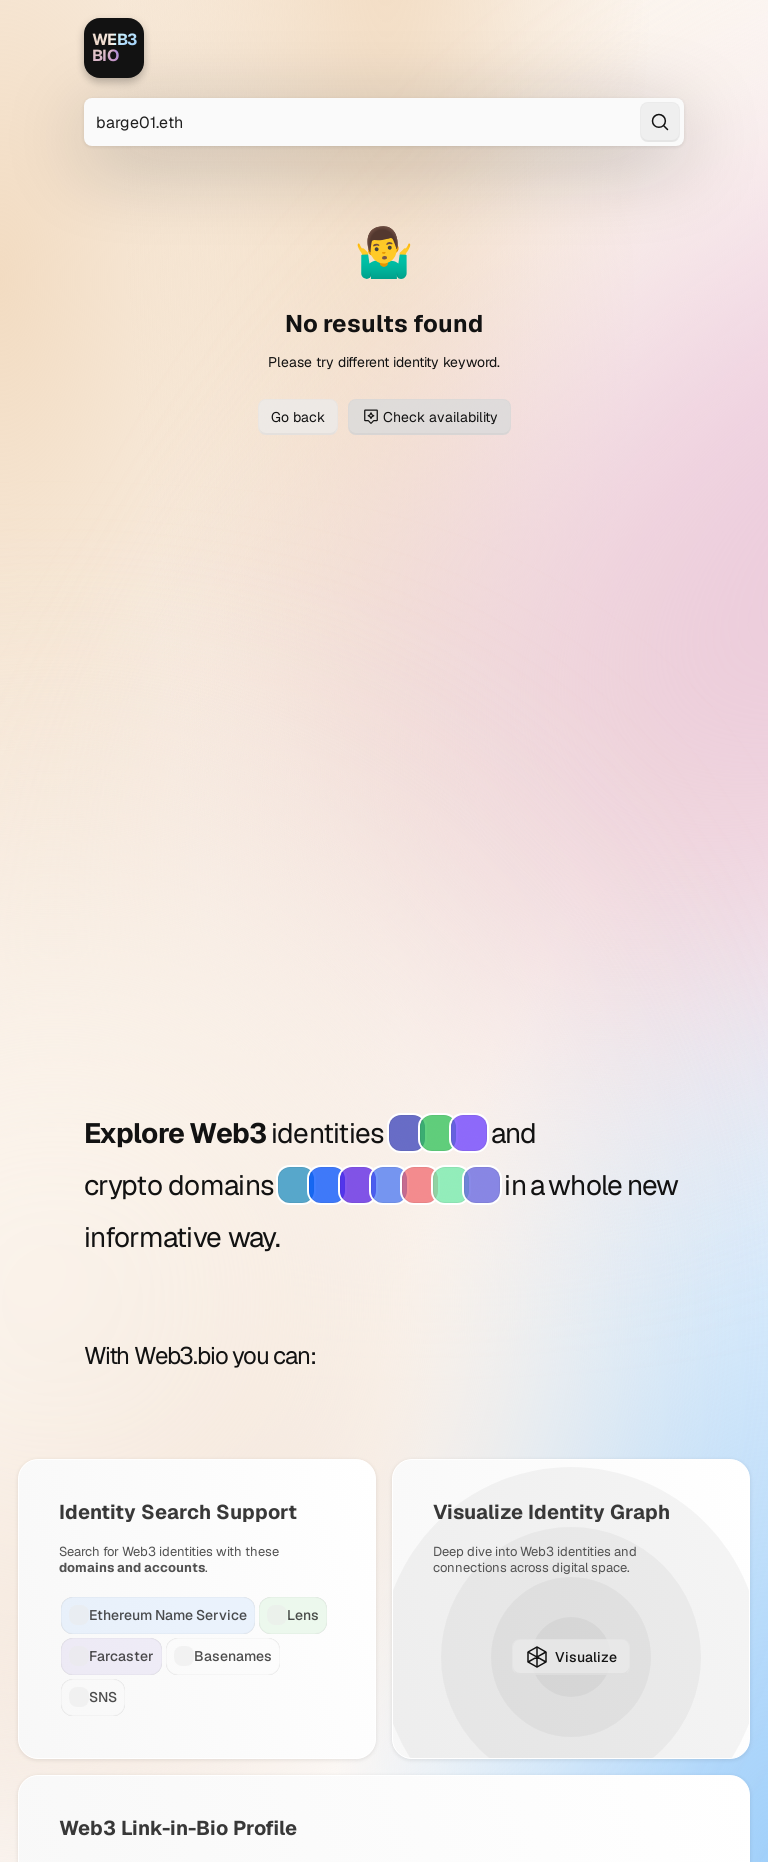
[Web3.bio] (114, 48)
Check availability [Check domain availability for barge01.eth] (429, 417)
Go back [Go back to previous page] (298, 417)
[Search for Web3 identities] (384, 122)
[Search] (660, 122)
